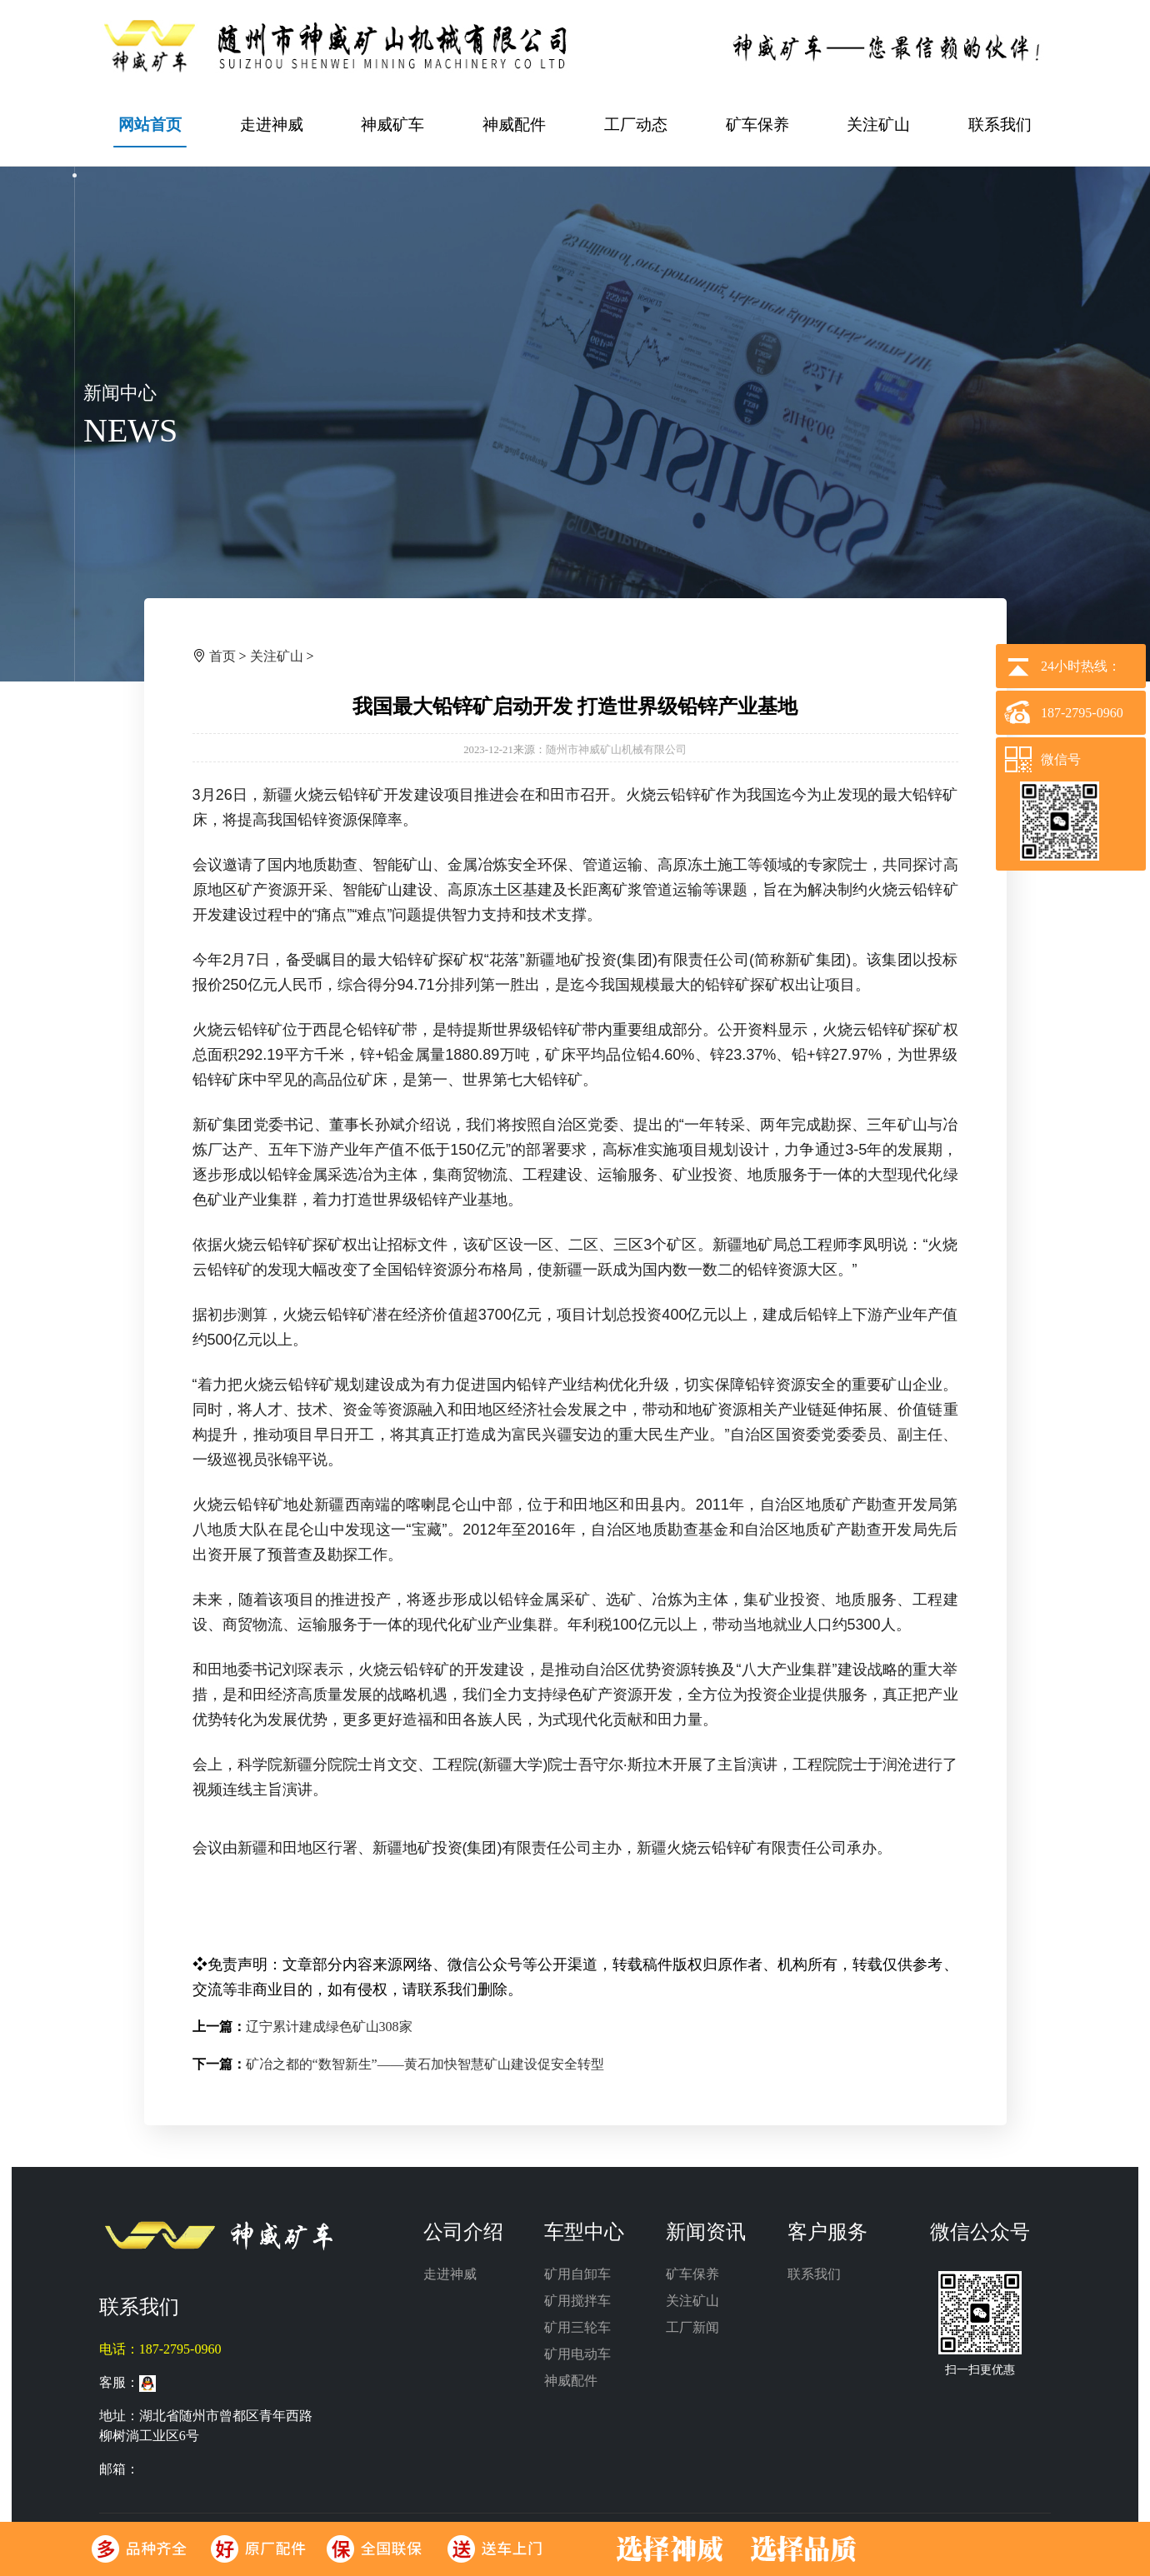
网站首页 (150, 124)
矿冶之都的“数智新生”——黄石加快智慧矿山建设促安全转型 (425, 2064)
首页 (222, 656)
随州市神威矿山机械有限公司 (616, 750)
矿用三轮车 (577, 2327)
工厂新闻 (692, 2327)
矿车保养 (757, 124)
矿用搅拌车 (577, 2301)
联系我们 (1000, 124)
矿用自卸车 (577, 2274)
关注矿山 (878, 124)
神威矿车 (392, 124)
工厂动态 (636, 124)
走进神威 (271, 124)
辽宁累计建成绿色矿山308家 (329, 2026)
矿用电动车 (577, 2354)
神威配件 (514, 124)
